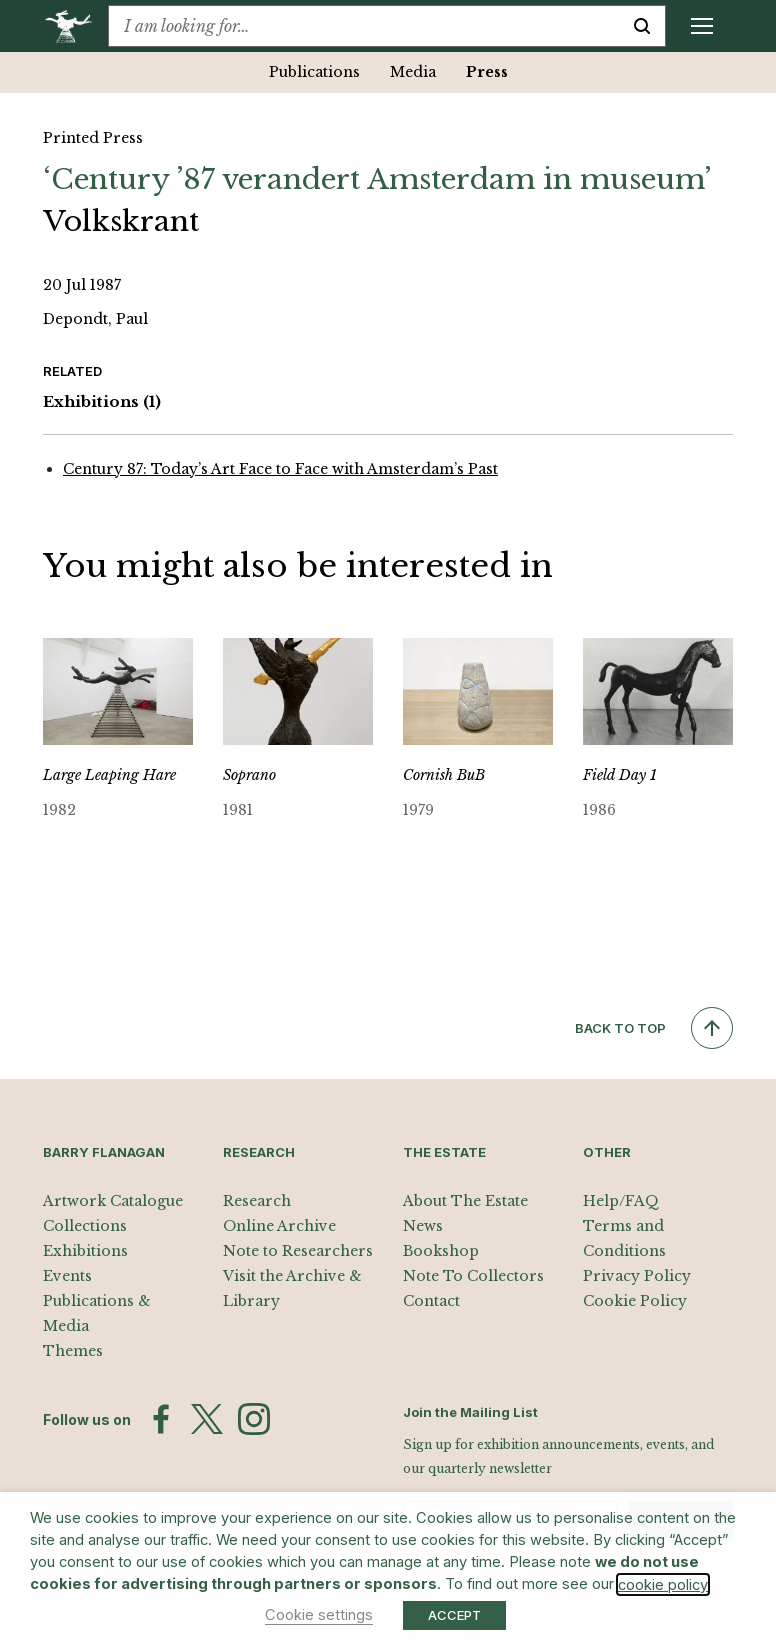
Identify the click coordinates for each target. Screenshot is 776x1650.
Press (487, 72)
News (423, 1226)
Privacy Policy (637, 1276)
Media (413, 72)
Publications (314, 72)
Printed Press (93, 138)
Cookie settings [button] (319, 1615)
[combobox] (364, 26)
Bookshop (441, 1251)
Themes (73, 1351)
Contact (431, 1301)
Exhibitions (102, 402)
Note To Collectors (473, 1276)
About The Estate (465, 1201)
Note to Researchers (298, 1251)
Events (67, 1276)
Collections (85, 1226)
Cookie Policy (635, 1301)
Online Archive (279, 1226)
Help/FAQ (621, 1201)
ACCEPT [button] (454, 1615)
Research (257, 1201)
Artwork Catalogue (113, 1201)
